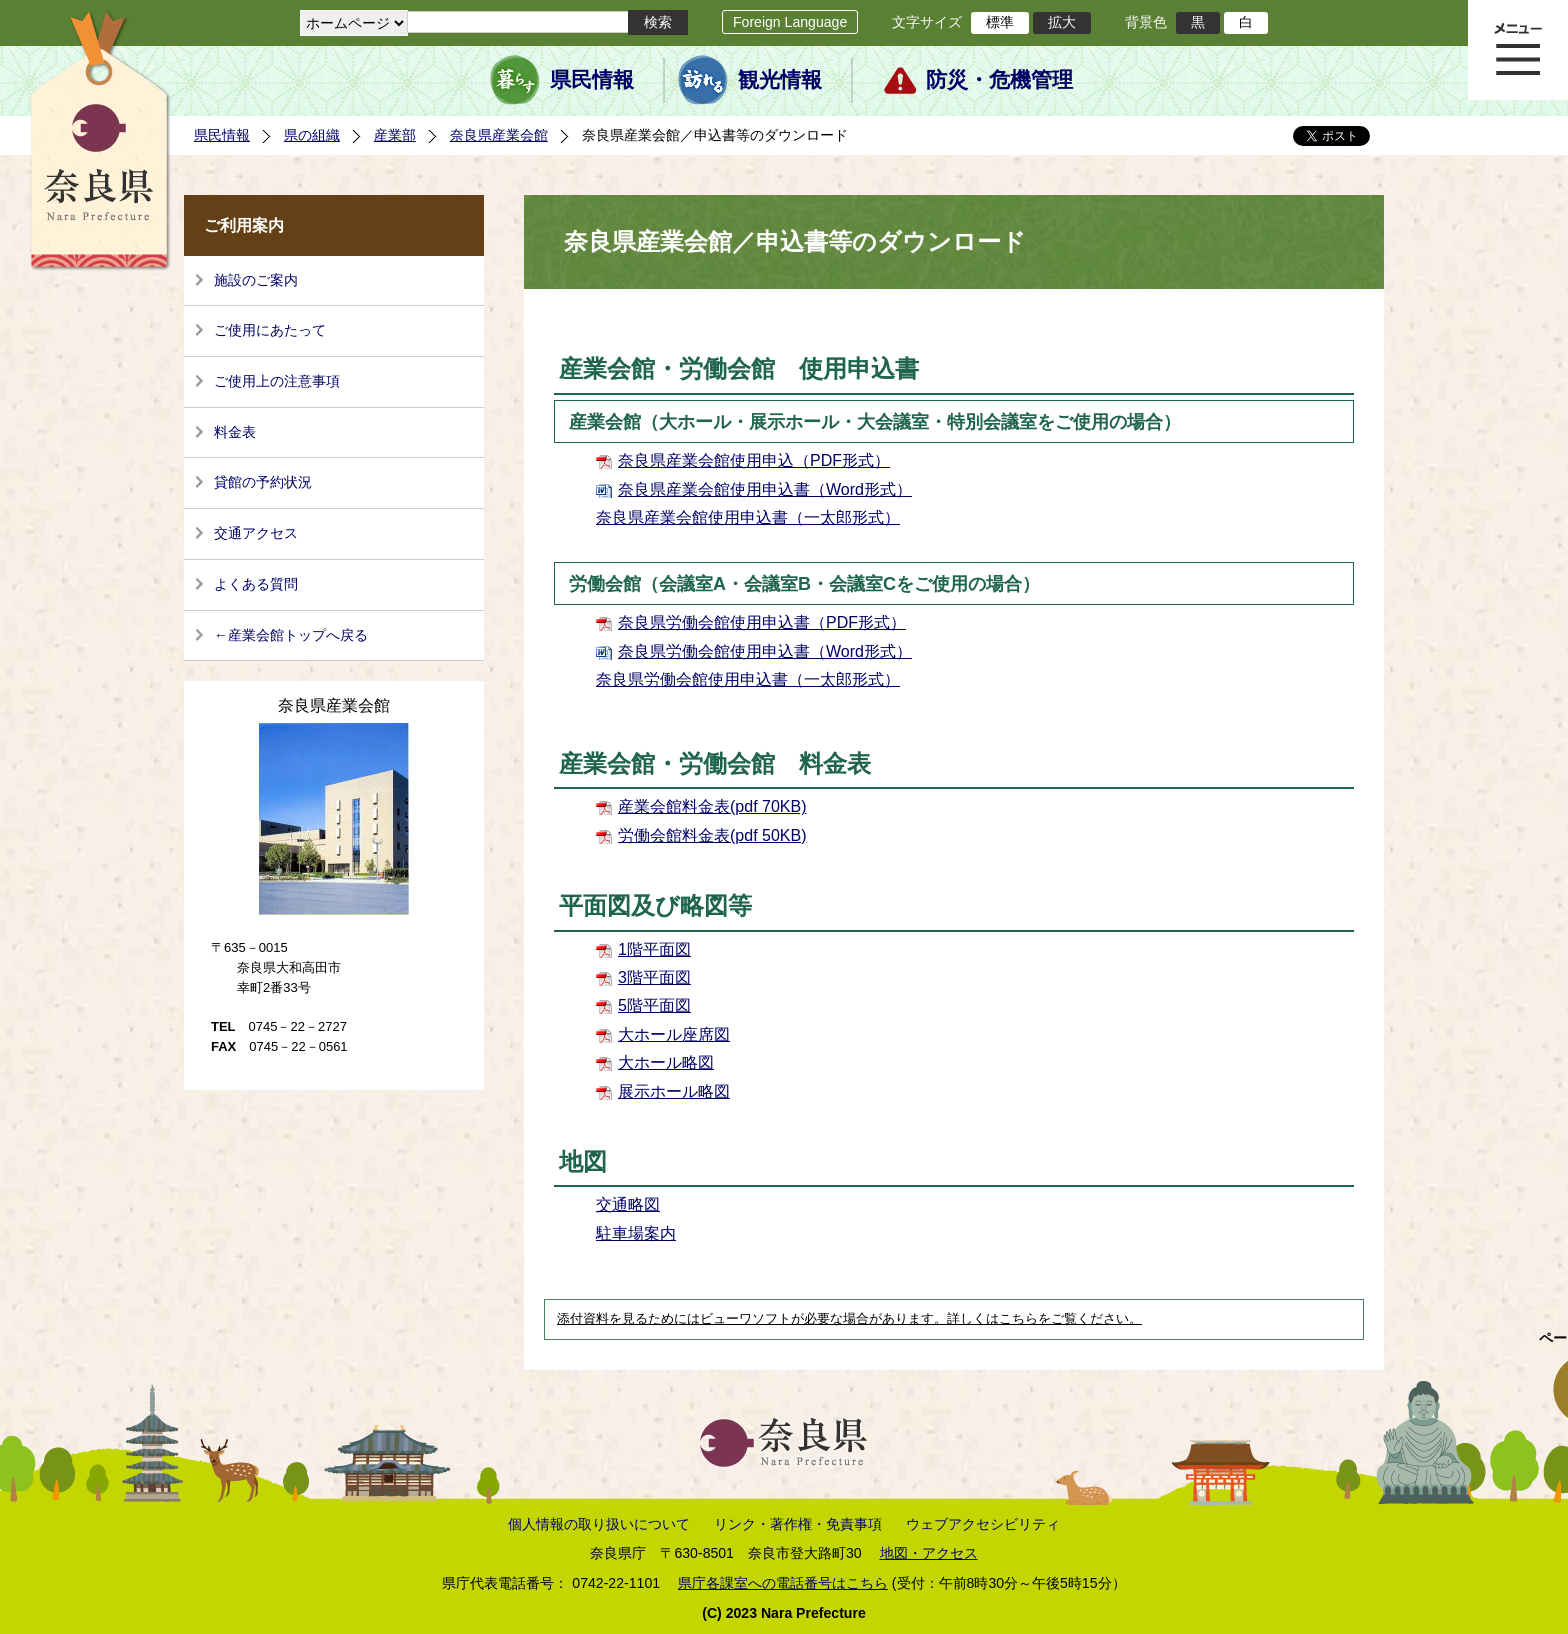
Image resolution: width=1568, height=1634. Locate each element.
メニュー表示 (1518, 50)
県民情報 (592, 80)
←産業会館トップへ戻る (291, 635)
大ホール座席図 (674, 1034)
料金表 (235, 432)
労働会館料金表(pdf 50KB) (712, 835)
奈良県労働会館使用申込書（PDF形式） (762, 622)
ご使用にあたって (270, 330)
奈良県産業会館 (499, 135)
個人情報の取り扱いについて (599, 1524)
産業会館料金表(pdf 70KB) (712, 806)
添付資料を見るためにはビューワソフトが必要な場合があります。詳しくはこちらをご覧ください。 (849, 1319)
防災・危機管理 (999, 80)
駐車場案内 (636, 1233)
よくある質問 (256, 584)
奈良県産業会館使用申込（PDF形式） (754, 460)
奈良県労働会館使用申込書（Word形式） (765, 651)
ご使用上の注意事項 (277, 381)
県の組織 (312, 135)
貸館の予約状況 (263, 482)
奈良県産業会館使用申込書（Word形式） (765, 489)
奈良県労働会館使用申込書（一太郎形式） (748, 679)
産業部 (395, 135)
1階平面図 (654, 949)
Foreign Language (790, 22)
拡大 (1062, 22)
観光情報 (780, 80)
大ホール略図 (666, 1062)
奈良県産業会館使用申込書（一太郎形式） (748, 517)
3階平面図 (654, 977)
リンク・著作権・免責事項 (798, 1524)
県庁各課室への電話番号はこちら (783, 1583)
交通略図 (628, 1204)
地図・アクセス (929, 1553)
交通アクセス (256, 533)
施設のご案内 (256, 280)
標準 (1000, 22)
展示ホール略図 (674, 1091)
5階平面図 (654, 1005)
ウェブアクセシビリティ (983, 1524)
